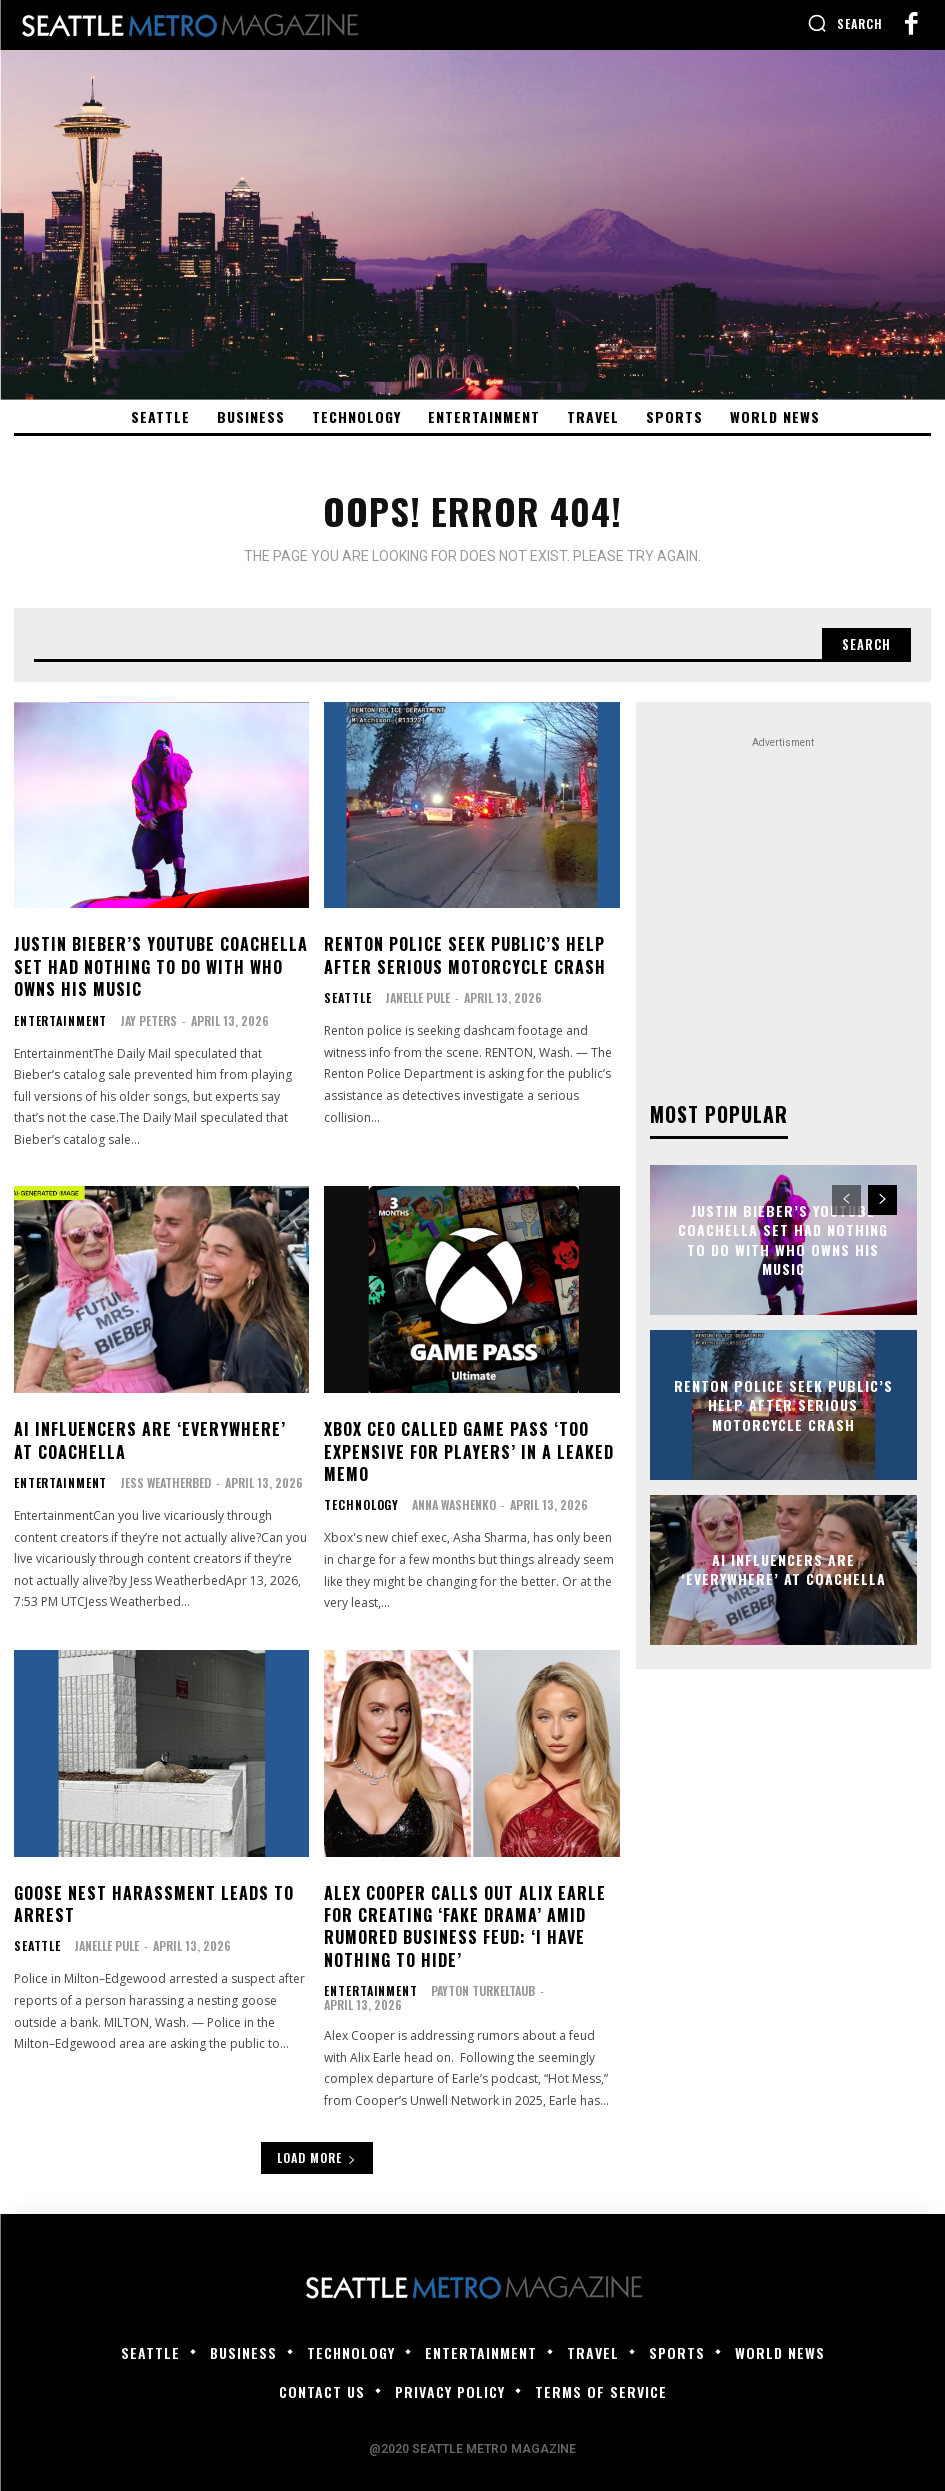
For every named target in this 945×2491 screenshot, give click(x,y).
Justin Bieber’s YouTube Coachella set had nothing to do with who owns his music (161, 964)
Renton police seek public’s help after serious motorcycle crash (465, 953)
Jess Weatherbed (154, 1480)
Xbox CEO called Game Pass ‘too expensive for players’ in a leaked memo (469, 1449)
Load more (317, 2143)
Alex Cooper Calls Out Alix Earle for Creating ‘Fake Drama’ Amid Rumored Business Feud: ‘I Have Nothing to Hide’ (465, 1924)
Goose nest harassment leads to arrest (154, 1902)
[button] (845, 23)
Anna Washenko (445, 1502)
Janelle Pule (410, 995)
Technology (357, 1503)
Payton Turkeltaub (471, 1988)
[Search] (864, 641)
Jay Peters (137, 1017)
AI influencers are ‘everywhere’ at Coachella (150, 1438)
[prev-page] (846, 1195)
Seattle (344, 996)
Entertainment (55, 1018)
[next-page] (882, 1195)
